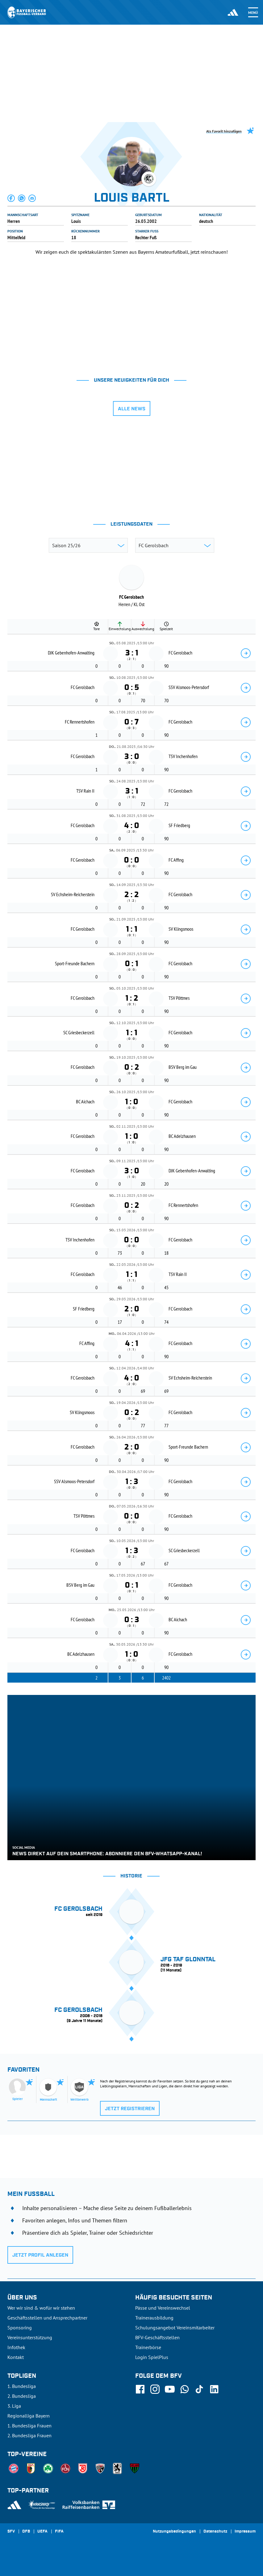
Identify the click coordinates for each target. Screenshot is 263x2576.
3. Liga (14, 2406)
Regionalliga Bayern (28, 2416)
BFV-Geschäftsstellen (157, 2337)
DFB (26, 2531)
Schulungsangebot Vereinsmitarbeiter (175, 2327)
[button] (11, 198)
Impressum (245, 2531)
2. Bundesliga (21, 2396)
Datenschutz (215, 2531)
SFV (11, 2531)
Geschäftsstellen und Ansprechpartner (47, 2318)
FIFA (59, 2531)
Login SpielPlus (151, 2357)
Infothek (16, 2347)
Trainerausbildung (154, 2318)
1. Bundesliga (21, 2386)
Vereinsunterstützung (29, 2337)
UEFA (42, 2531)
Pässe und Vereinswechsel (162, 2308)
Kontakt (15, 2357)
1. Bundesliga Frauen (29, 2425)
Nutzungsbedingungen (174, 2531)
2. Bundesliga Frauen (29, 2435)
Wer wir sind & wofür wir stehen (41, 2308)
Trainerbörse (148, 2347)
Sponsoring (19, 2327)
